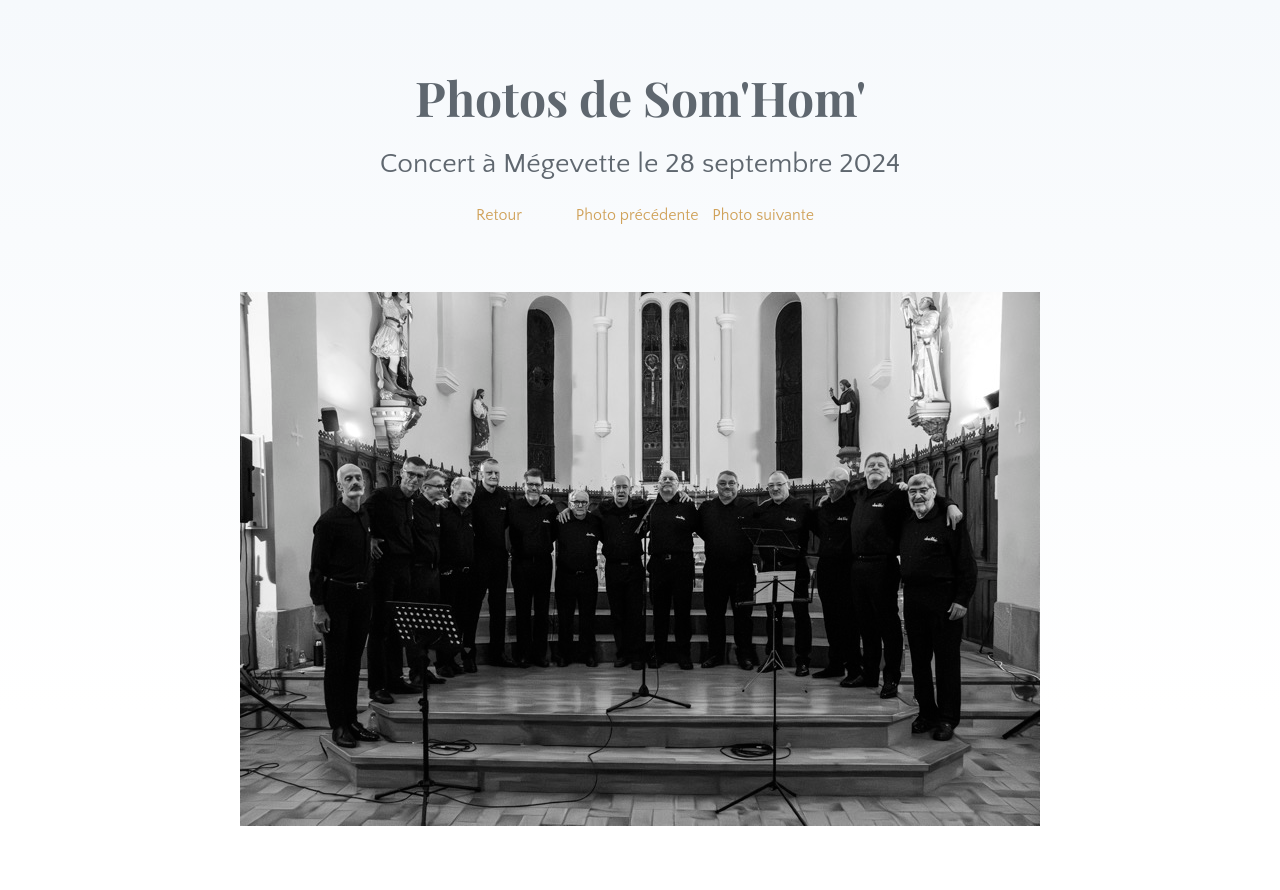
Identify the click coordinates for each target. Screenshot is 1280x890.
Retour (499, 215)
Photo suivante (763, 215)
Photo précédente (637, 215)
